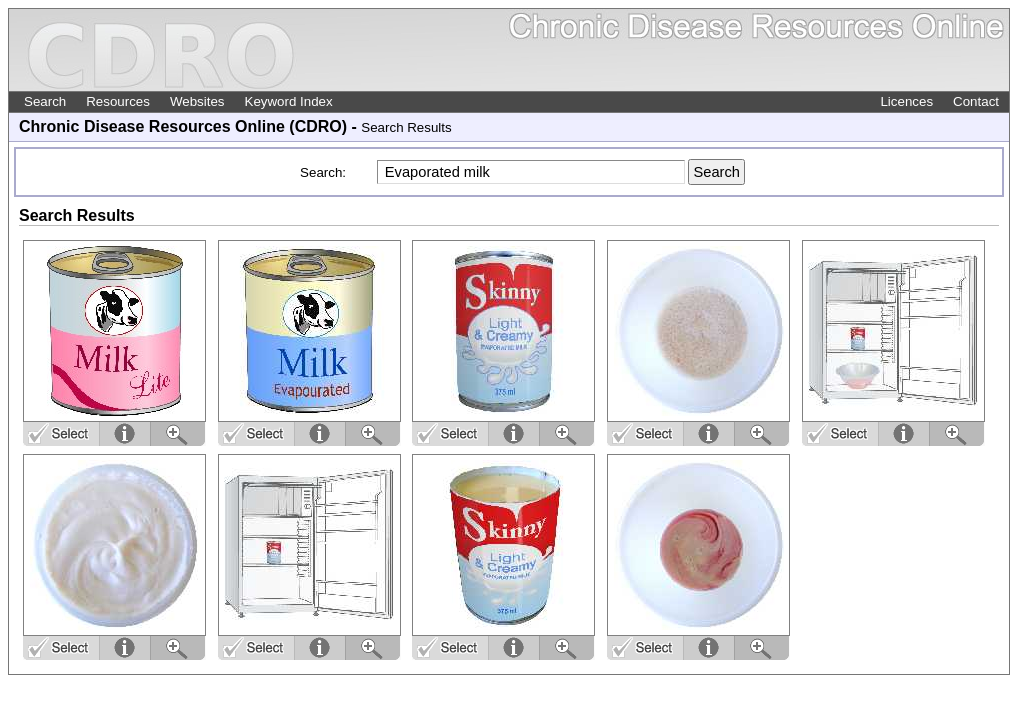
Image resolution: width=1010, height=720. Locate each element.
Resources (118, 101)
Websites (197, 101)
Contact (976, 101)
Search (45, 101)
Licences (906, 101)
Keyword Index (289, 101)
